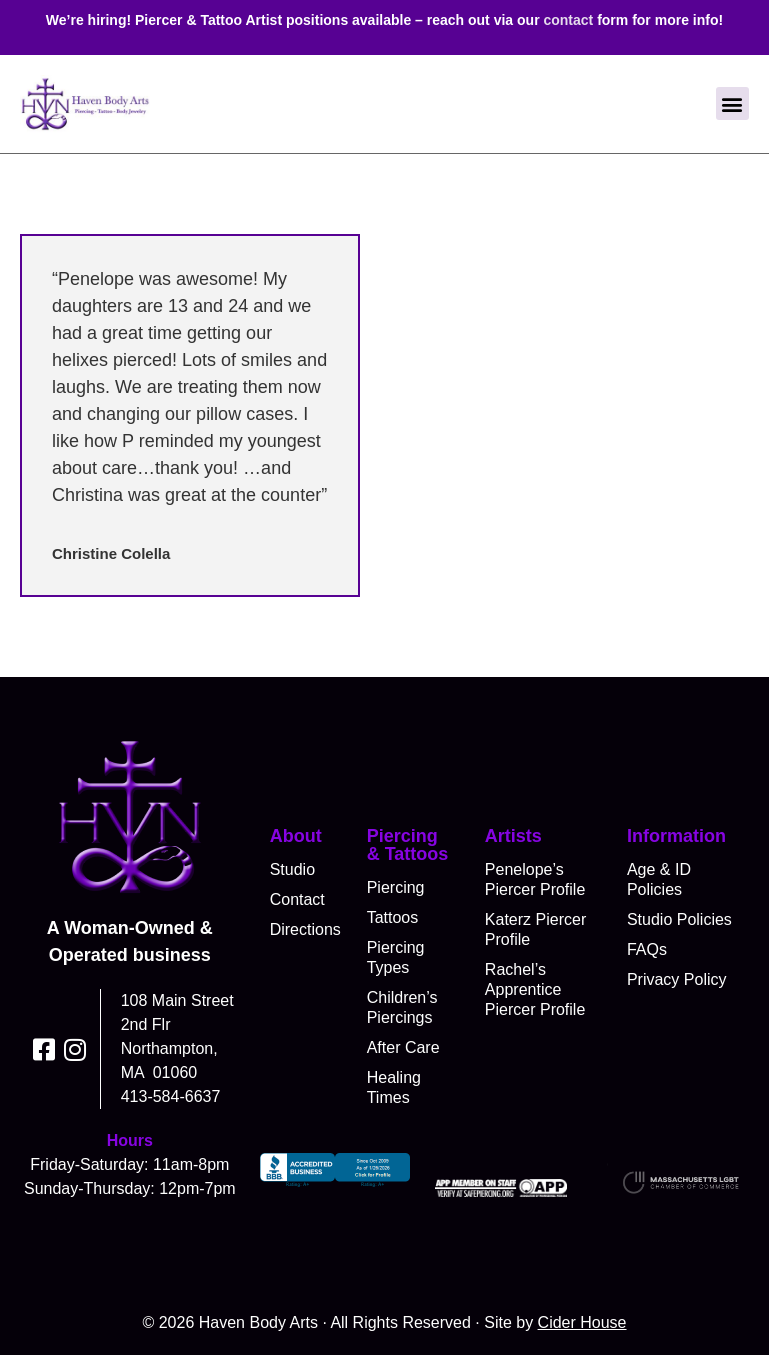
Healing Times (394, 1087)
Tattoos (393, 917)
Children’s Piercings (402, 1007)
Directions (303, 929)
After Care (403, 1047)
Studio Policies (679, 919)
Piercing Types (396, 957)
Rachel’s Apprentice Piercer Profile (535, 989)
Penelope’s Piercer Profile (535, 879)
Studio (292, 869)
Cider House (582, 1322)
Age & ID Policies (659, 879)
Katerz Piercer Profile (535, 929)
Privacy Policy (677, 979)
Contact (297, 899)
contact (568, 20)
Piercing (396, 887)
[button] (732, 103)
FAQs (647, 949)
